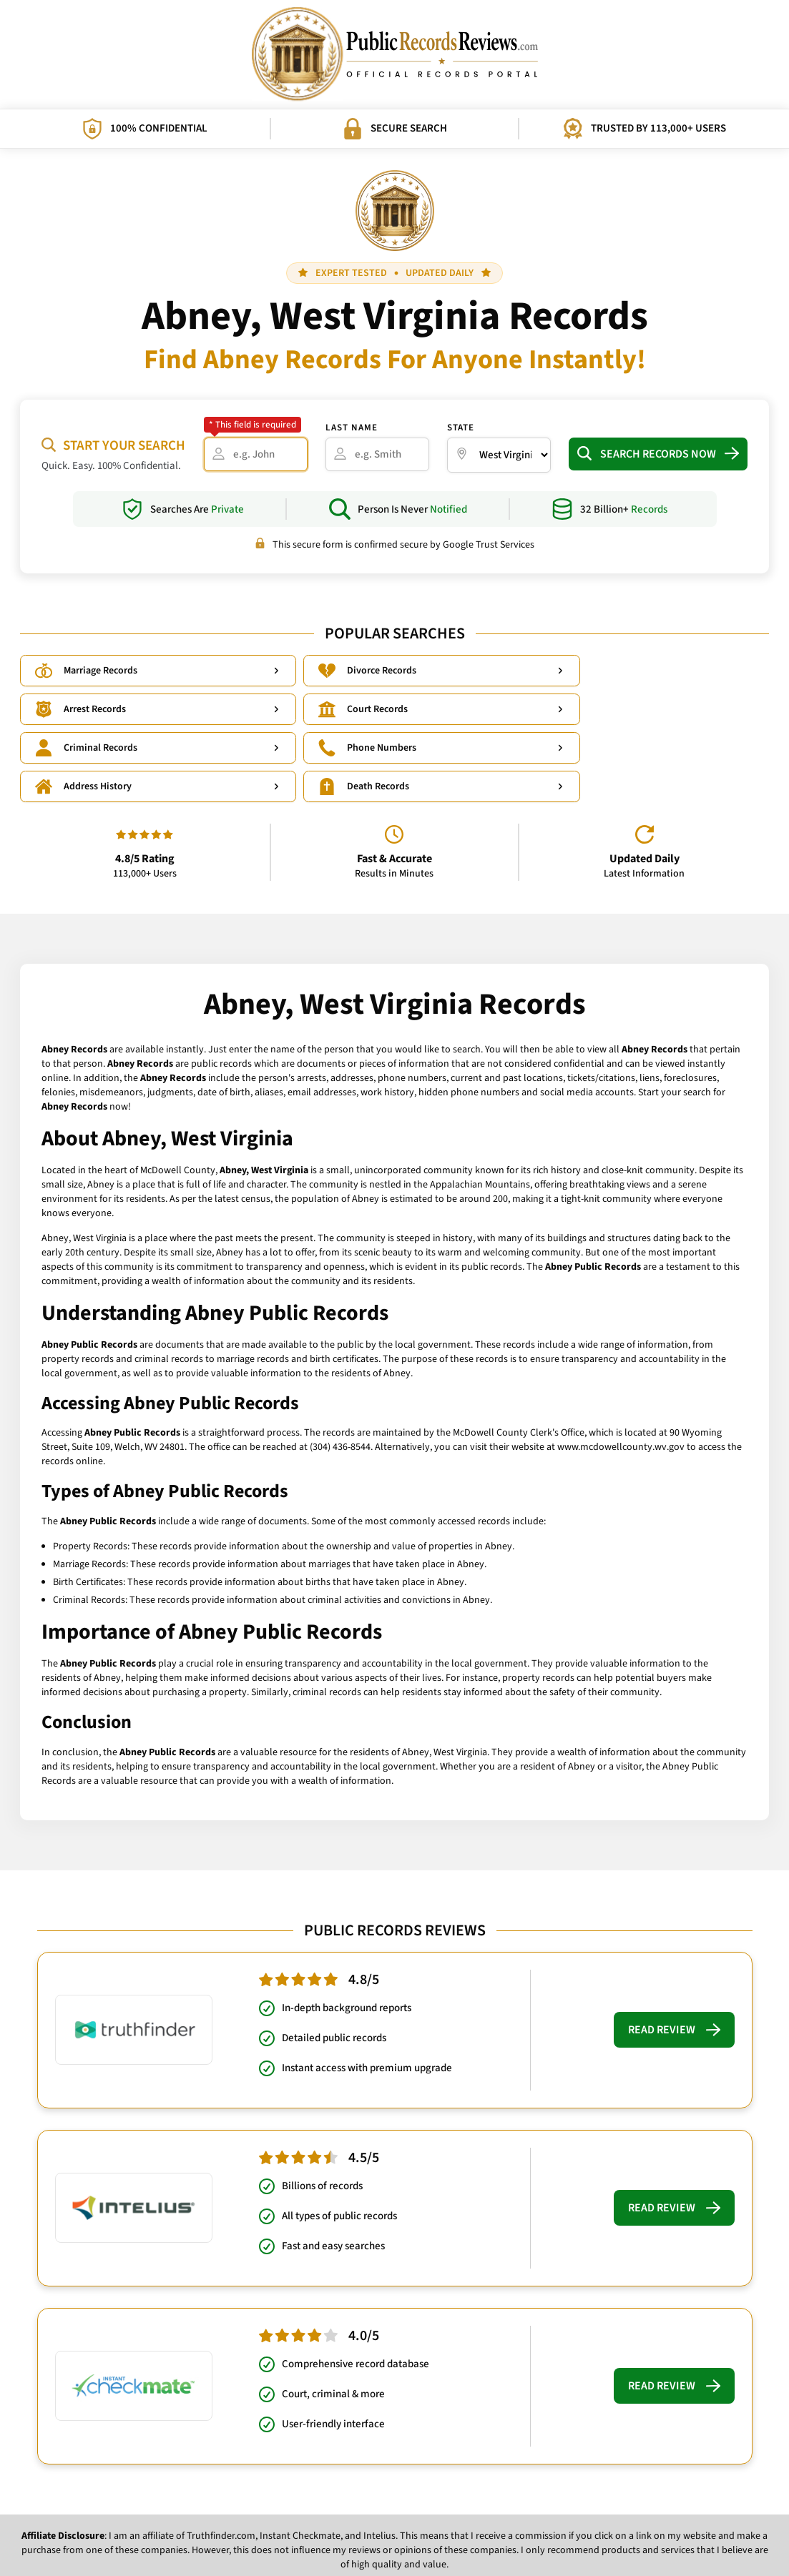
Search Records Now (658, 454)
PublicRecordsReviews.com (387, 2554)
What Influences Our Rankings (428, 2533)
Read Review (674, 1955)
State (460, 427)
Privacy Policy (328, 2533)
